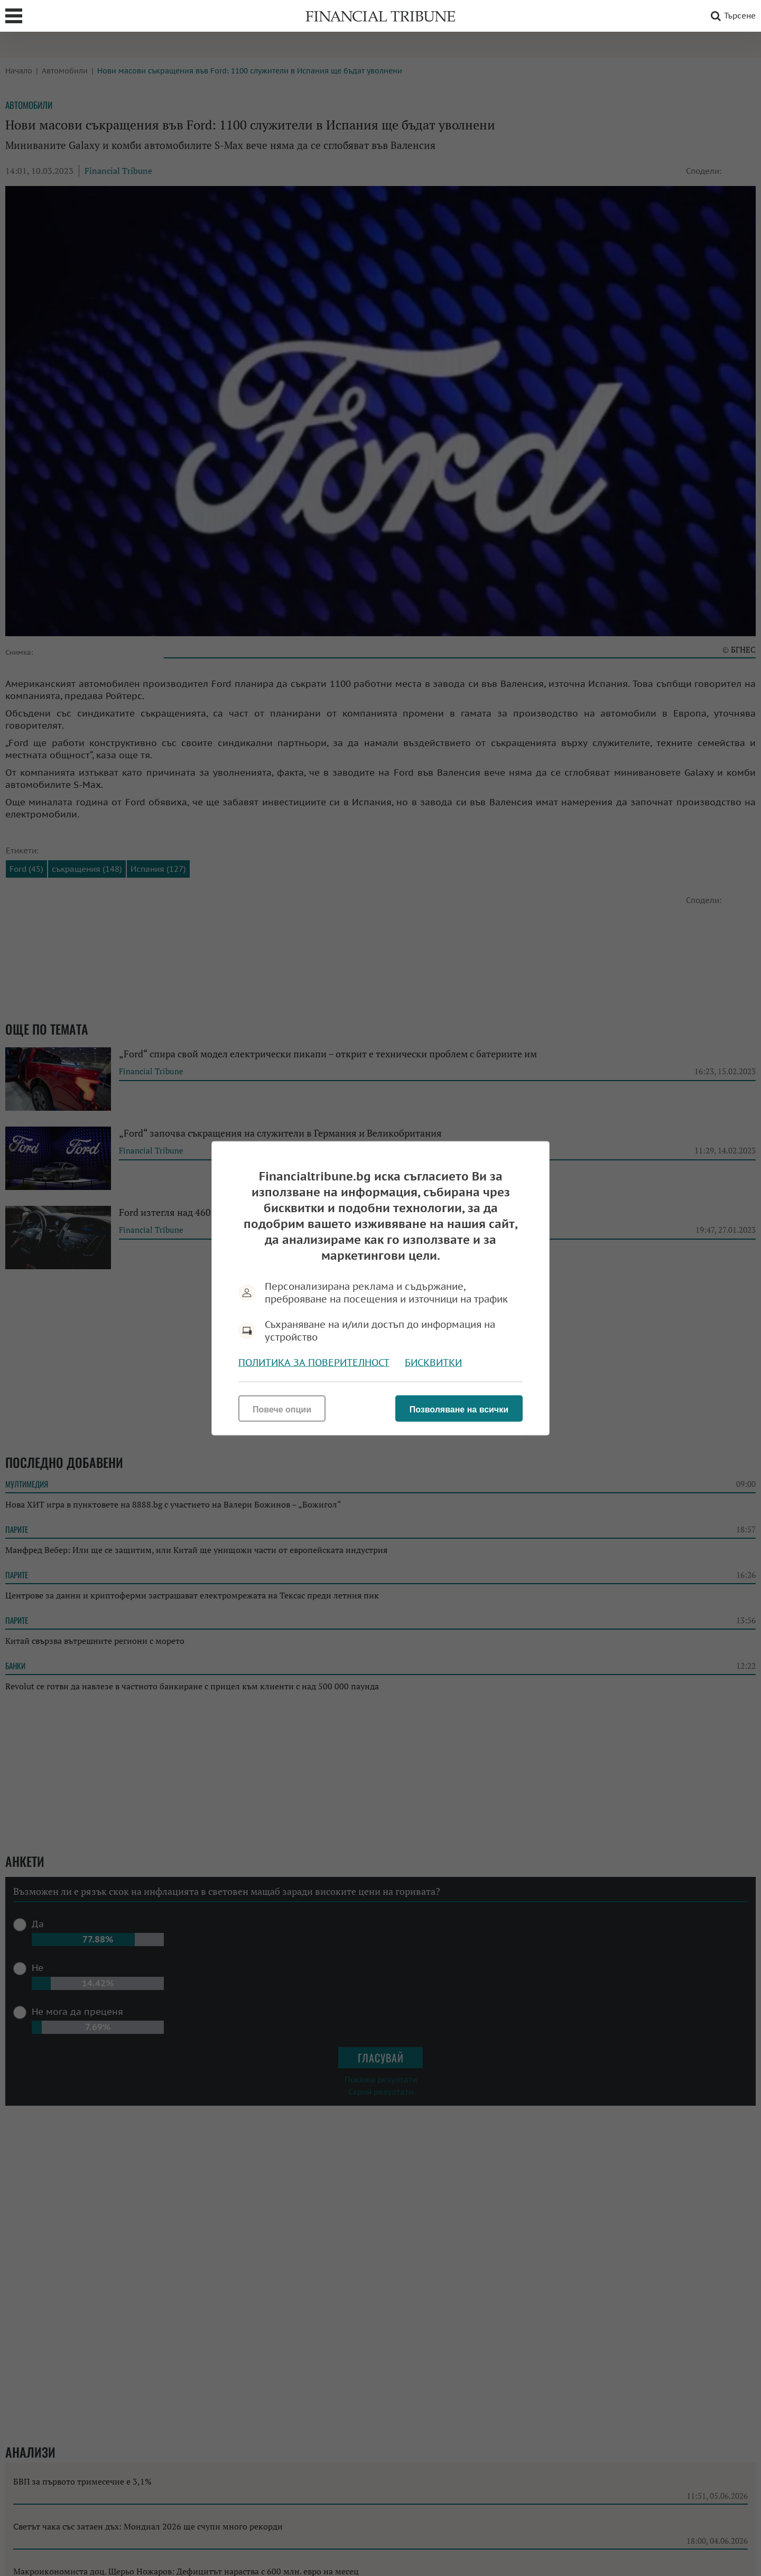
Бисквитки (433, 1362)
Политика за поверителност (313, 1362)
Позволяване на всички (459, 1409)
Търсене (731, 15)
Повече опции (282, 1409)
